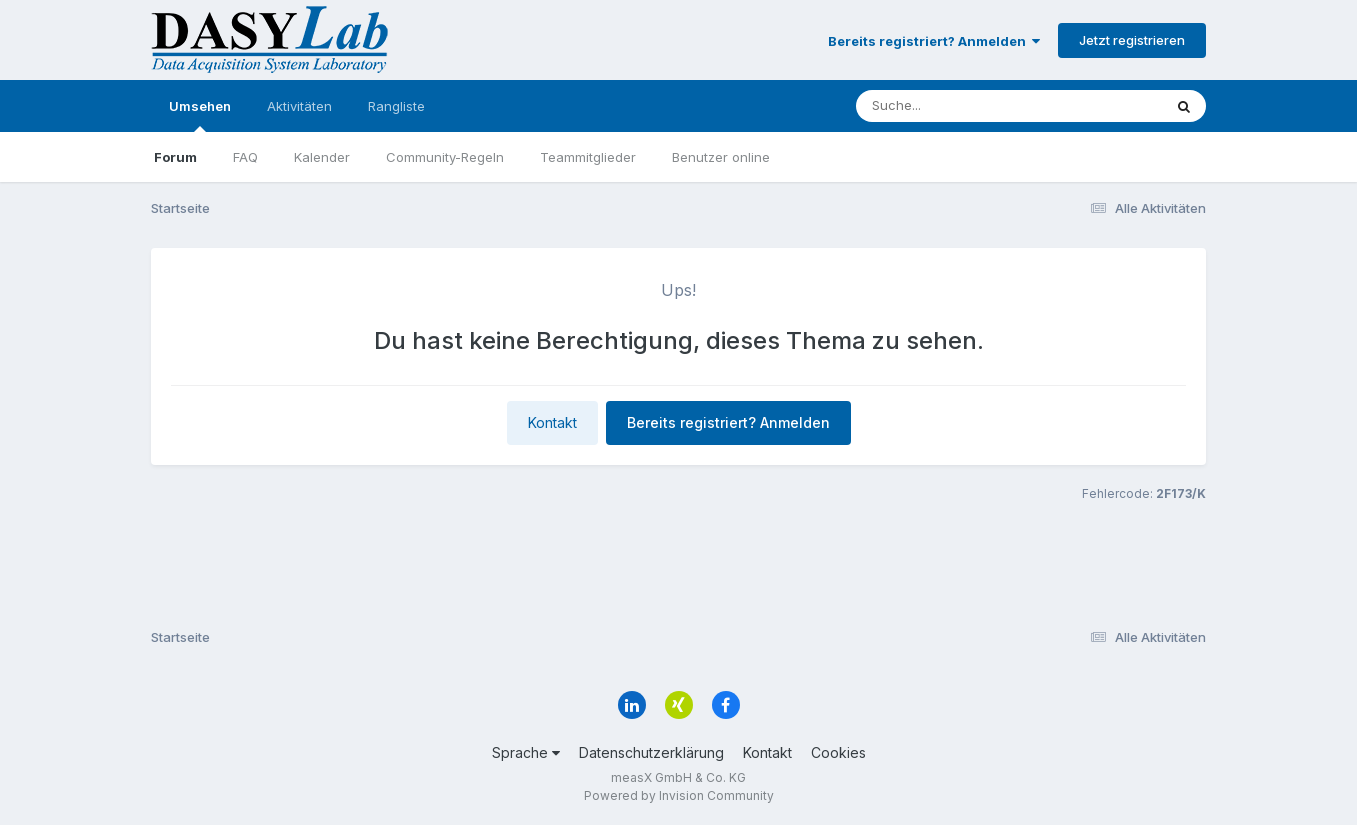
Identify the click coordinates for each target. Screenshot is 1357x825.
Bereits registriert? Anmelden (934, 41)
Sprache (526, 752)
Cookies (838, 752)
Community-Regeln (445, 157)
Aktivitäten (299, 106)
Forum (175, 157)
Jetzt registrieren (1132, 40)
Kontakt (552, 422)
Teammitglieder (588, 157)
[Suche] (968, 106)
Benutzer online (721, 157)
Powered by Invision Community (679, 795)
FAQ (245, 157)
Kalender (322, 157)
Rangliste (396, 106)
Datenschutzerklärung (651, 752)
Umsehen (200, 115)
